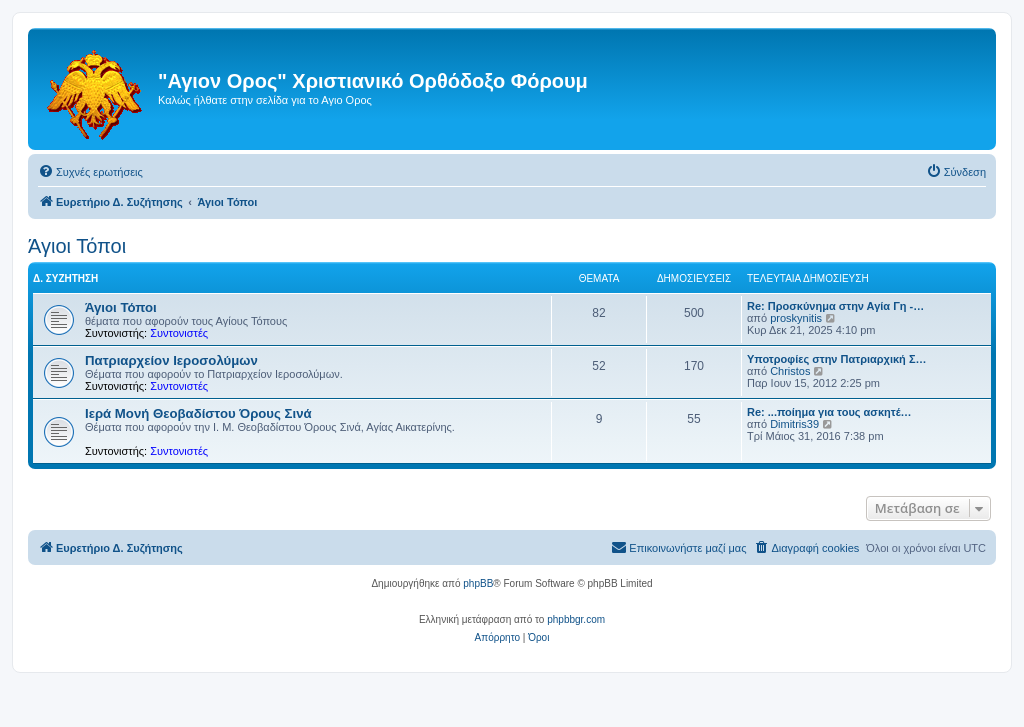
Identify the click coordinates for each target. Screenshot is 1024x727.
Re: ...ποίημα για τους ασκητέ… (829, 412)
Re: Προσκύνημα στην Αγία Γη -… (835, 306)
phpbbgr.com (576, 619)
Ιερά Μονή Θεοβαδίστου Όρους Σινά (198, 413)
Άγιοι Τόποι (77, 246)
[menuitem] (90, 172)
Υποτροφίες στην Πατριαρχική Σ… (837, 359)
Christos (790, 371)
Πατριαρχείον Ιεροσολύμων (171, 360)
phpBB (478, 583)
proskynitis (796, 318)
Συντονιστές (179, 333)
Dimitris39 (794, 424)
